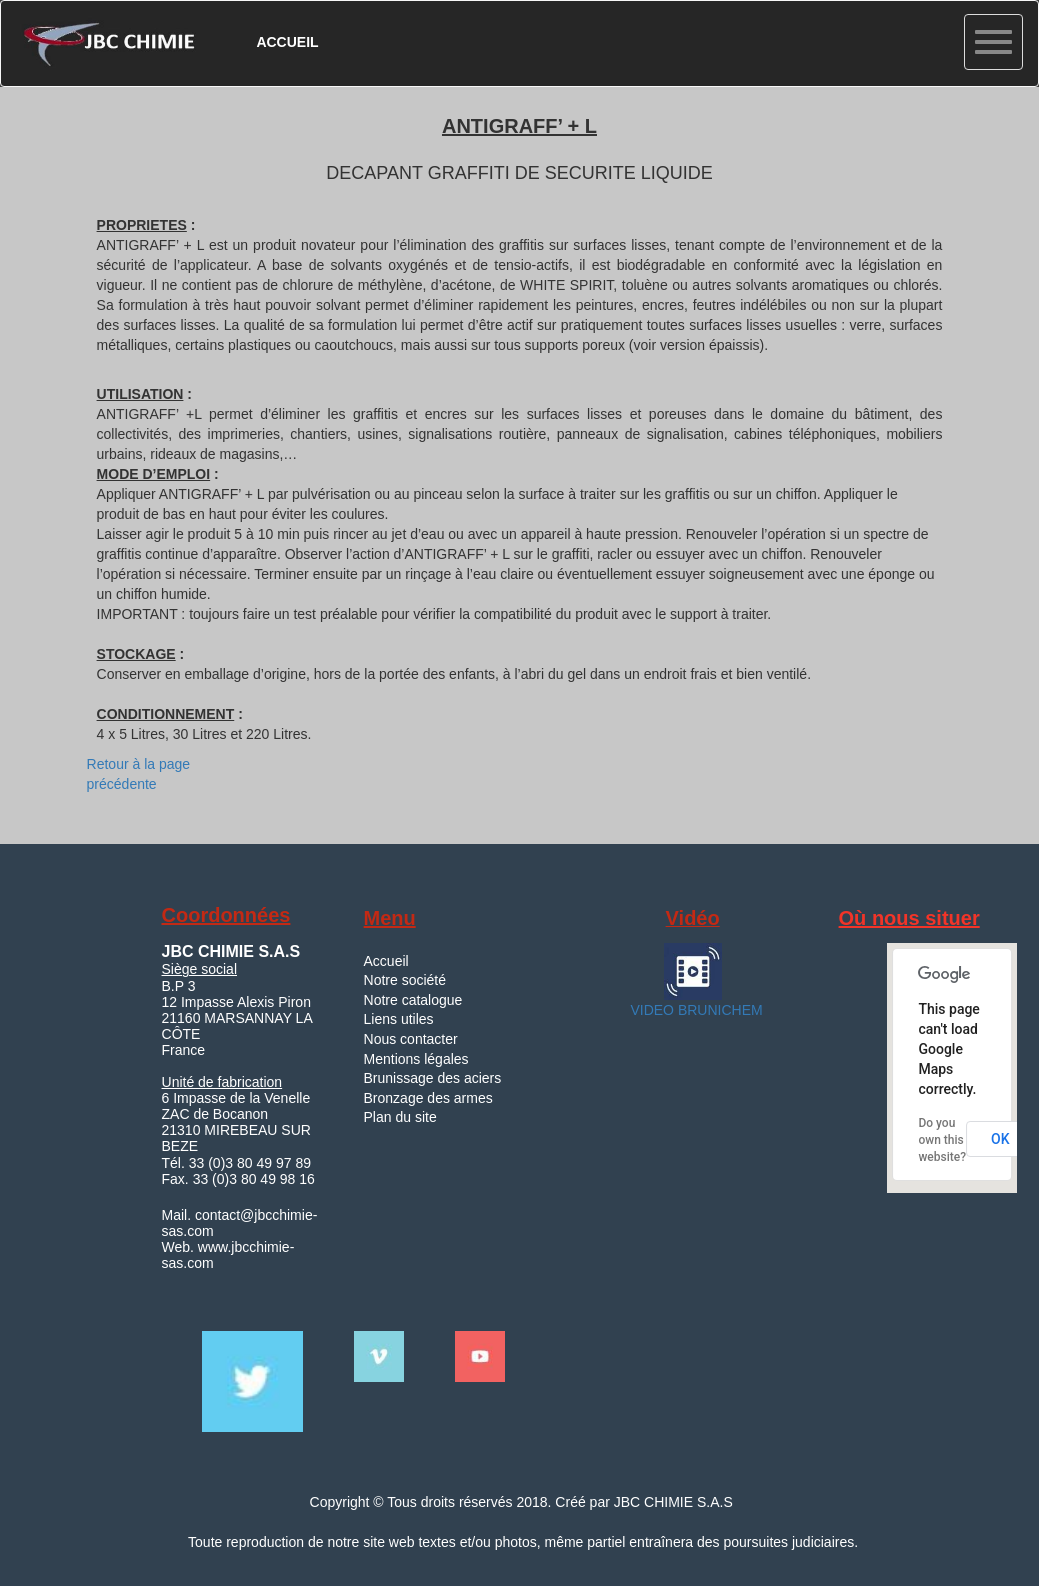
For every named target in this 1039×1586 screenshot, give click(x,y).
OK (1000, 1139)
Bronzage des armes (428, 1098)
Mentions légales (416, 1059)
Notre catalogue (413, 1000)
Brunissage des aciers (433, 1078)
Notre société (405, 980)
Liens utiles (399, 1019)
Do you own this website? (942, 1140)
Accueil (386, 961)
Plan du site (400, 1117)
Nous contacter (411, 1039)
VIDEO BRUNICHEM (695, 1010)
